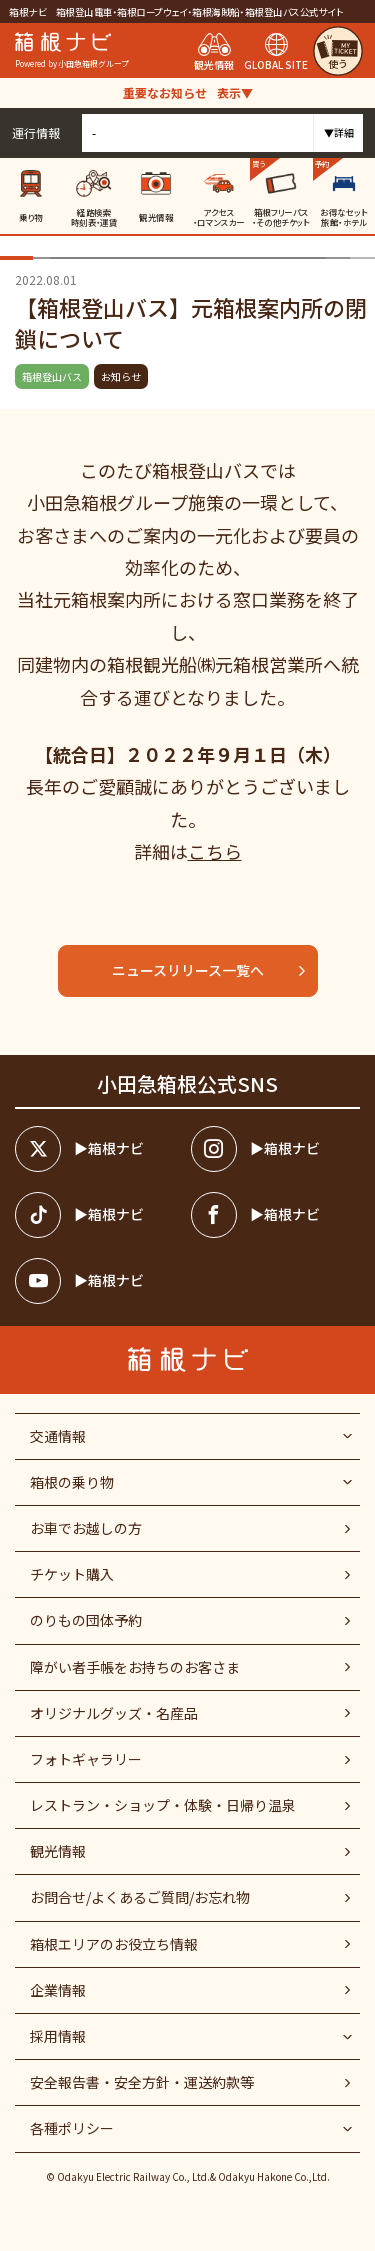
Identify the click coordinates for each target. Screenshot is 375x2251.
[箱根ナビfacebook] (275, 1215)
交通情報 (58, 1436)
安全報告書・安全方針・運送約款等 (142, 2082)
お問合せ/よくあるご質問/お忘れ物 (140, 1897)
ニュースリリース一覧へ (209, 970)
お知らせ (121, 376)
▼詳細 (339, 132)
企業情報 (58, 1990)
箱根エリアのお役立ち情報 (114, 1944)
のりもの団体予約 (86, 1620)
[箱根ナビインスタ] (275, 1149)
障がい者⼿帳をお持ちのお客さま (135, 1667)
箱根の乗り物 (72, 1482)
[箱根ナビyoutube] (99, 1281)
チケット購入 (72, 1574)
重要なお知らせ (188, 92)
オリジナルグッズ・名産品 (114, 1713)
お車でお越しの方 (86, 1528)
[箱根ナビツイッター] (99, 1149)
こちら (215, 851)
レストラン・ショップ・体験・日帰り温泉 (163, 1805)
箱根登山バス (52, 376)
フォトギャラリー (86, 1759)
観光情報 (58, 1851)
